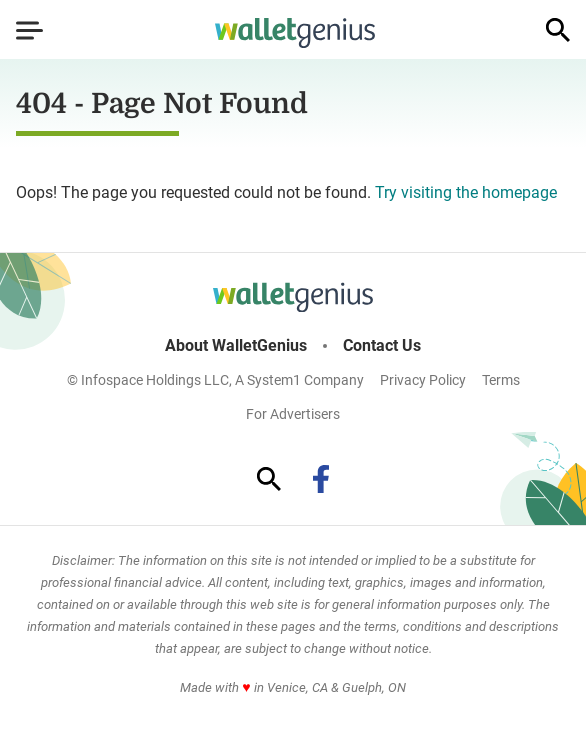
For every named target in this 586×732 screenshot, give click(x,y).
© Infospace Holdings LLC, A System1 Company (215, 380)
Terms (501, 380)
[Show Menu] (29, 30)
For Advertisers (293, 414)
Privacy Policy (423, 380)
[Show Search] (558, 30)
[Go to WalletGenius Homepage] (295, 33)
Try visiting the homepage (466, 192)
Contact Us (382, 346)
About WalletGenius (236, 346)
